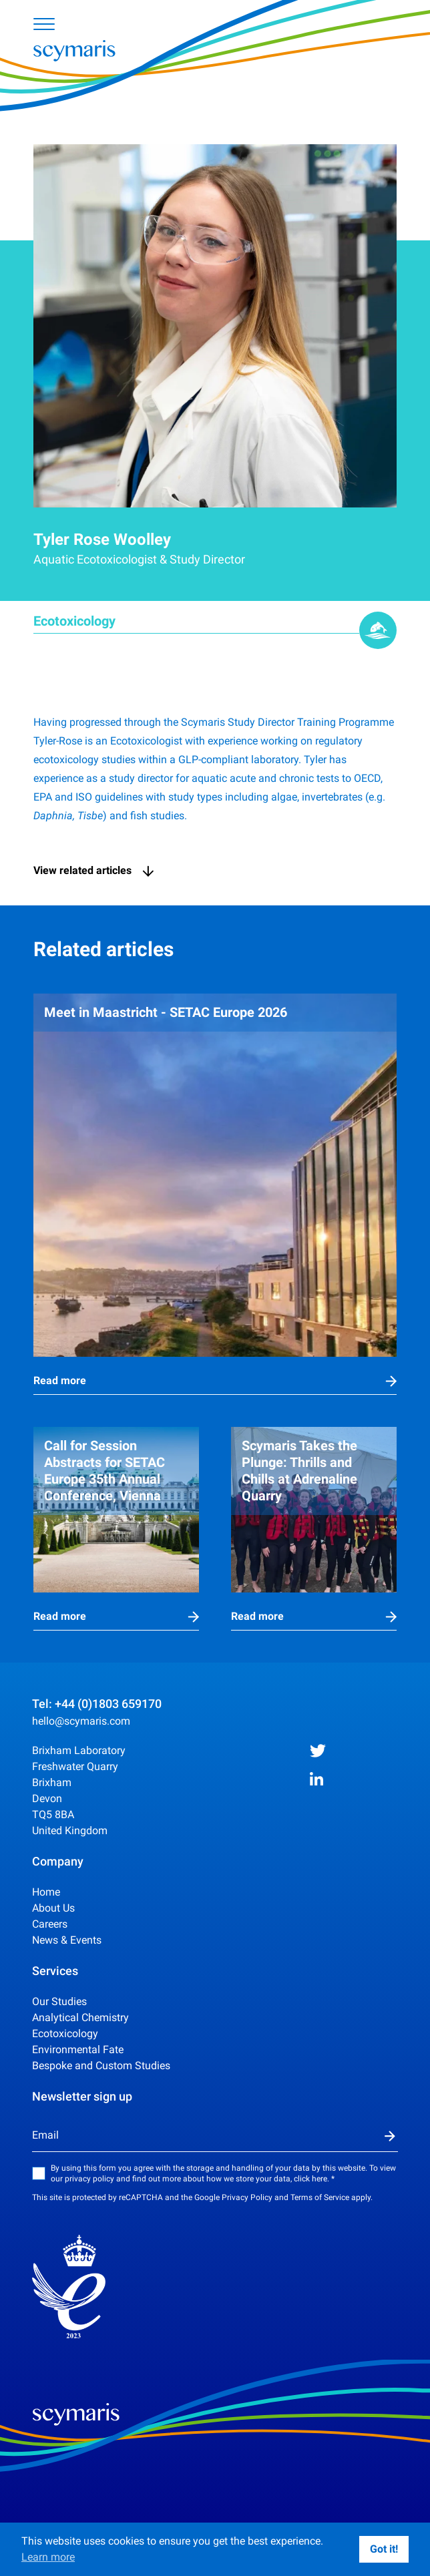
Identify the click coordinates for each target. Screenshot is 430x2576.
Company (57, 1861)
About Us (53, 1908)
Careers (49, 1924)
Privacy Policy (247, 2197)
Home (46, 1892)
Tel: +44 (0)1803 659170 (97, 1704)
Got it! (384, 2549)
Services (55, 1971)
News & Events (66, 1940)
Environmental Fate (78, 2049)
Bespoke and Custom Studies (101, 2065)
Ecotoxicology (65, 2033)
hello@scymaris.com (81, 1721)
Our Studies (59, 2001)
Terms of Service (319, 2197)
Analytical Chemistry (80, 2017)
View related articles (93, 870)
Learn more (48, 2557)
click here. (311, 2178)
